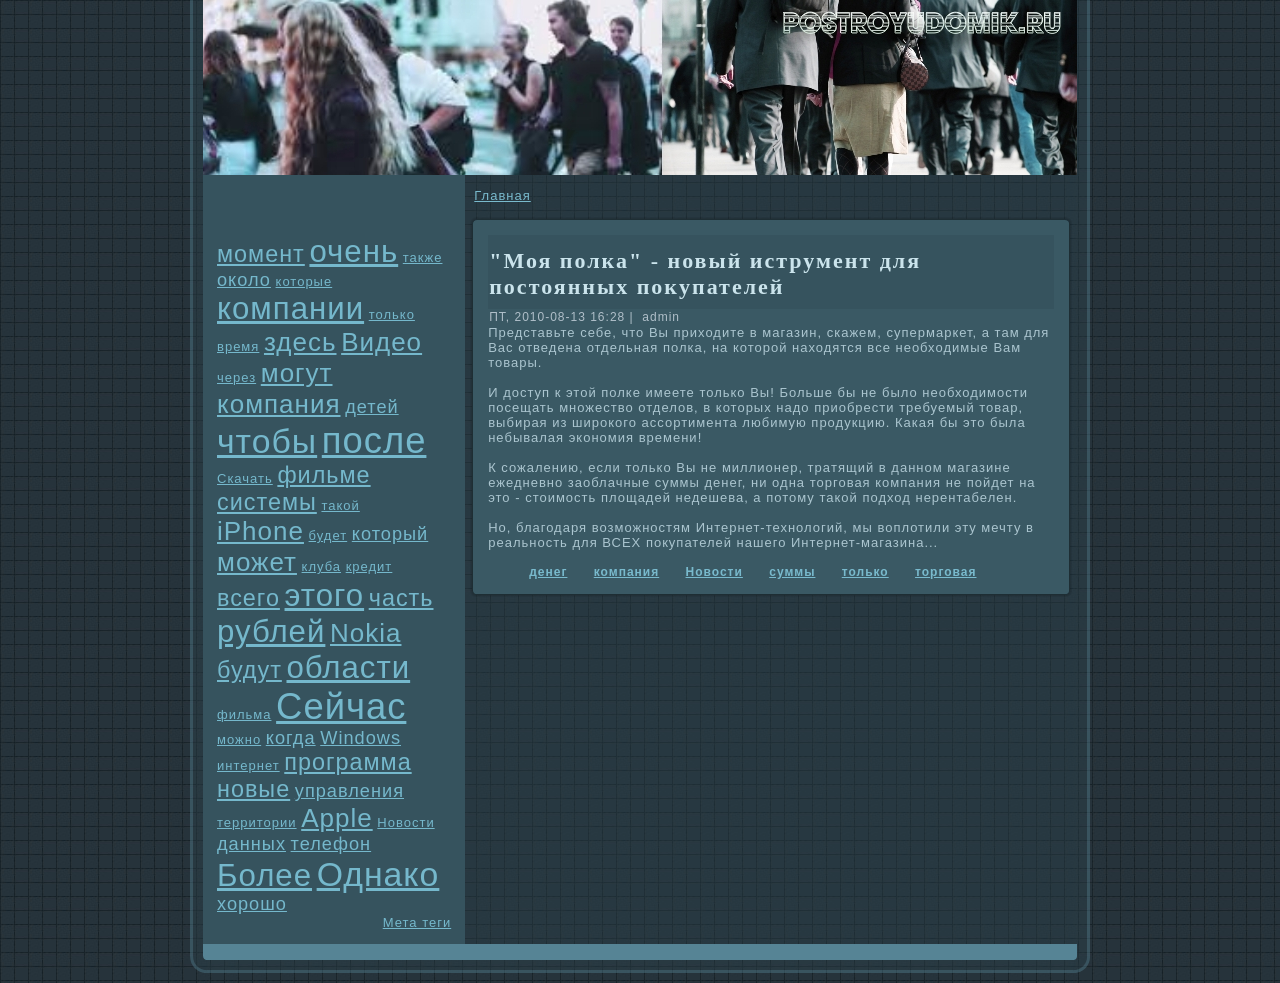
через (236, 377)
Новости (405, 822)
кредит (369, 566)
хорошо (252, 904)
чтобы (267, 441)
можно (239, 739)
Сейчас (341, 706)
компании (290, 308)
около (244, 280)
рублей (271, 631)
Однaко (378, 874)
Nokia (365, 633)
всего (248, 598)
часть (401, 598)
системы (267, 502)
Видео (381, 342)
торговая (945, 572)
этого (325, 595)
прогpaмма (347, 762)
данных (251, 844)
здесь (300, 342)
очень (353, 251)
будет (328, 535)
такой (340, 505)
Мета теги (417, 922)
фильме (323, 475)
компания (279, 404)
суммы (792, 572)
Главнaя (502, 195)
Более (264, 875)
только (392, 314)
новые (253, 789)
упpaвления (349, 791)
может (257, 562)
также (423, 257)
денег (548, 572)
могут (297, 373)
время (238, 346)
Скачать (245, 478)
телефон (331, 844)
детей (372, 407)
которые (304, 281)
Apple (337, 818)
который (390, 534)
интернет (248, 765)
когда (291, 738)
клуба (321, 566)
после (374, 440)
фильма (244, 714)
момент (261, 254)
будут (249, 670)
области (348, 667)
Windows (360, 738)
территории (257, 822)
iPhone (260, 531)
